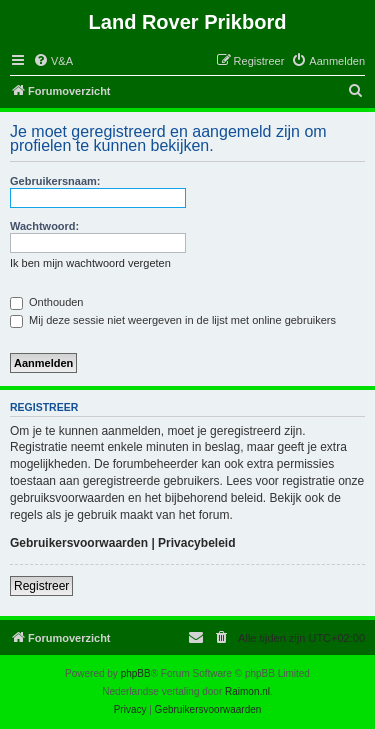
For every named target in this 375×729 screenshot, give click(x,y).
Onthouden (47, 302)
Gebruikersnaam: (55, 181)
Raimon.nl (247, 691)
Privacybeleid (196, 543)
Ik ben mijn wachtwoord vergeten (90, 263)
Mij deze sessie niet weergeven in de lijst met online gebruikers (173, 320)
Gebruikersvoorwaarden (79, 543)
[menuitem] (53, 61)
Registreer (41, 586)
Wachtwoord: (44, 226)
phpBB (136, 673)
